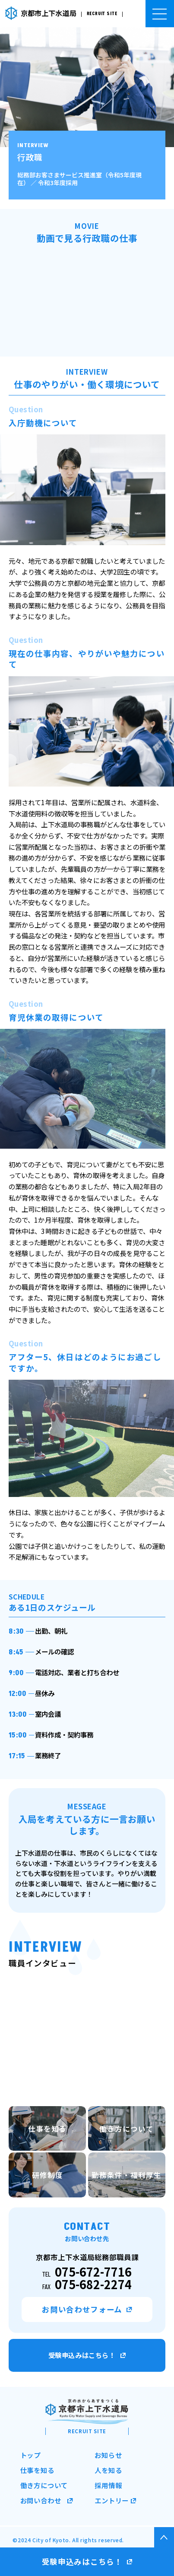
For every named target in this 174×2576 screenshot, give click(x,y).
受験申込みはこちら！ (87, 2355)
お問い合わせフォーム (87, 2309)
